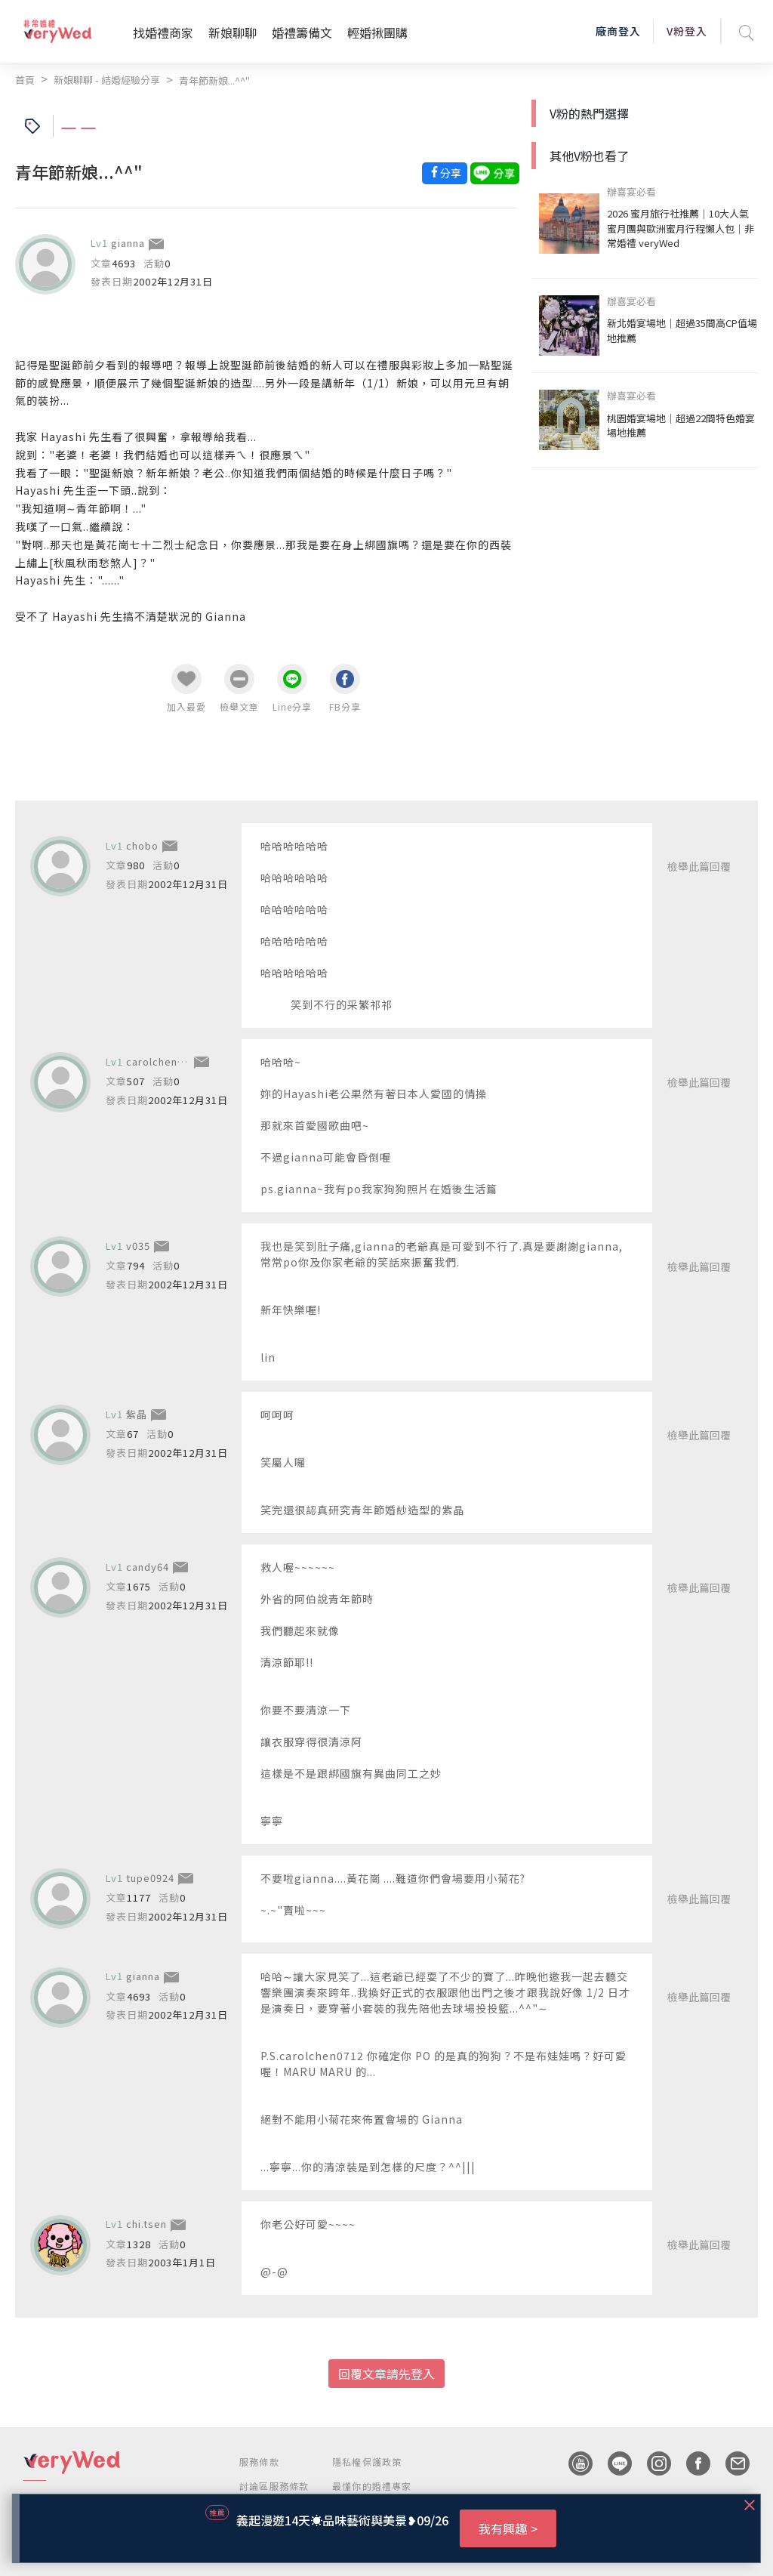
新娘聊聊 (232, 32)
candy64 (147, 1566)
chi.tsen (146, 2224)
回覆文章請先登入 (386, 2374)
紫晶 (136, 1414)
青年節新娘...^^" (214, 80)
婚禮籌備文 (302, 32)
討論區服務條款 (274, 2485)
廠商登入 (618, 31)
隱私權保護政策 (367, 2461)
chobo (142, 845)
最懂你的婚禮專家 (372, 2485)
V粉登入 (687, 31)
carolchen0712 (164, 1061)
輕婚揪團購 (377, 32)
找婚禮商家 (163, 32)
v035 (138, 1246)
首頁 (25, 79)
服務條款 (259, 2461)
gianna (128, 243)
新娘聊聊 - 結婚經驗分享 (107, 79)
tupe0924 (150, 1878)
